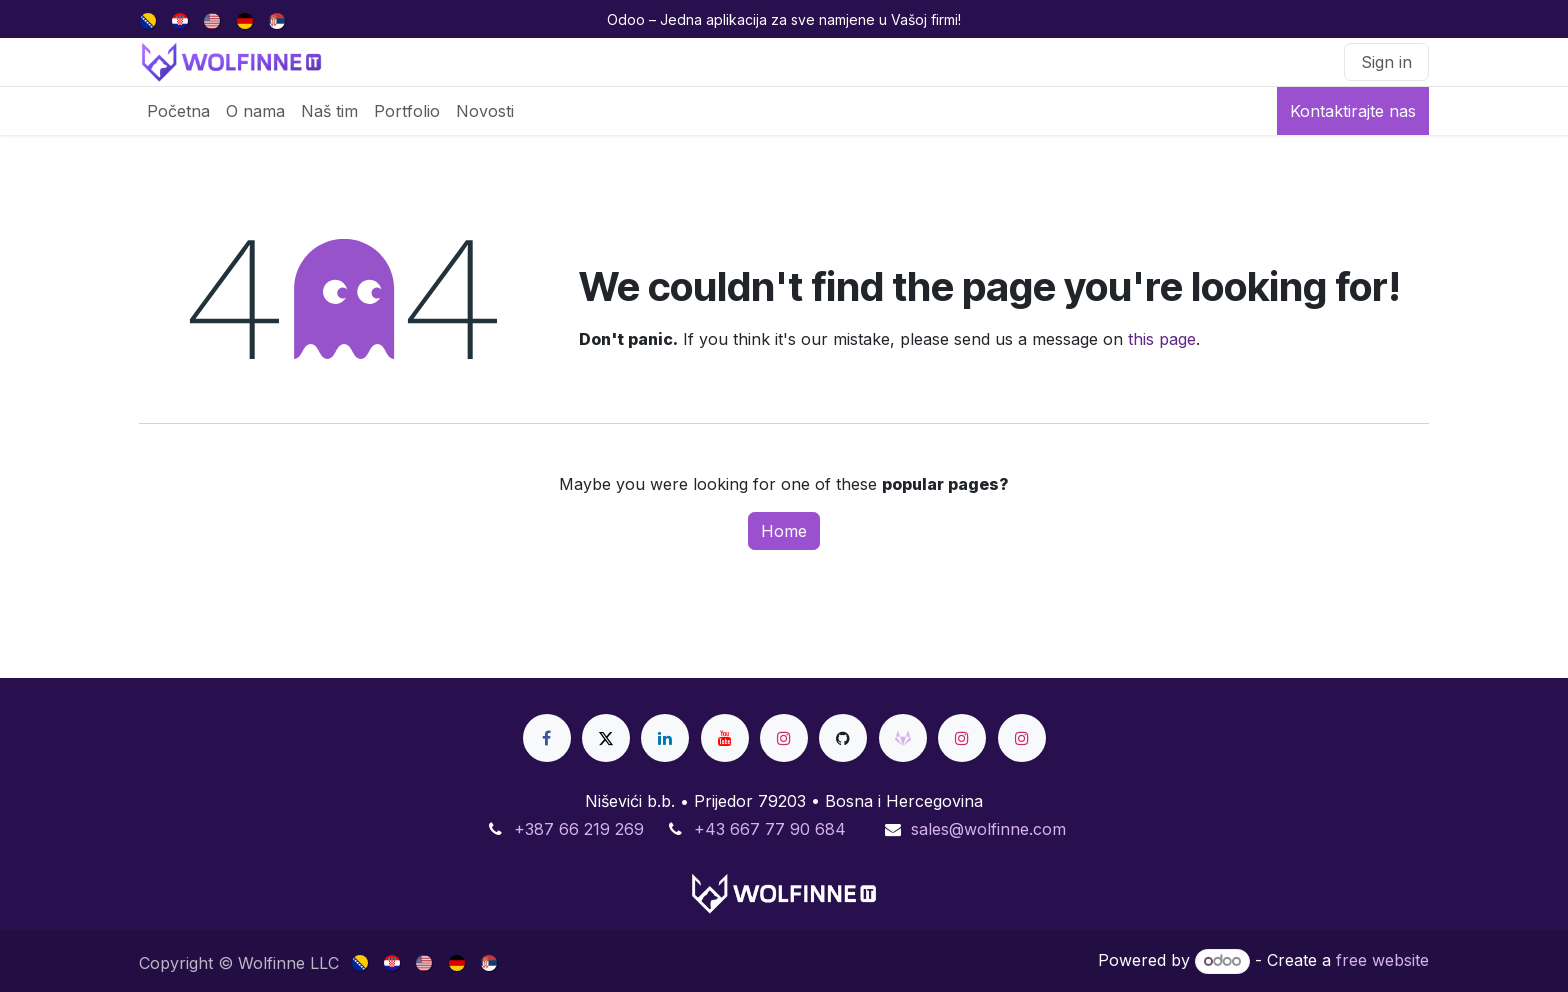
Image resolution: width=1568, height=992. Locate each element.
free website (1382, 960)
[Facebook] (547, 738)
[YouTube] (725, 738)
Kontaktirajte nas (1353, 111)
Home (784, 531)
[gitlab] (903, 738)
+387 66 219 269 (579, 829)
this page (1162, 339)
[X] (606, 738)
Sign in (1386, 62)
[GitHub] (843, 738)
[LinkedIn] (665, 738)
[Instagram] (784, 738)
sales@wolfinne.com (988, 829)
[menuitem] (149, 19)
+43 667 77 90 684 (770, 829)
